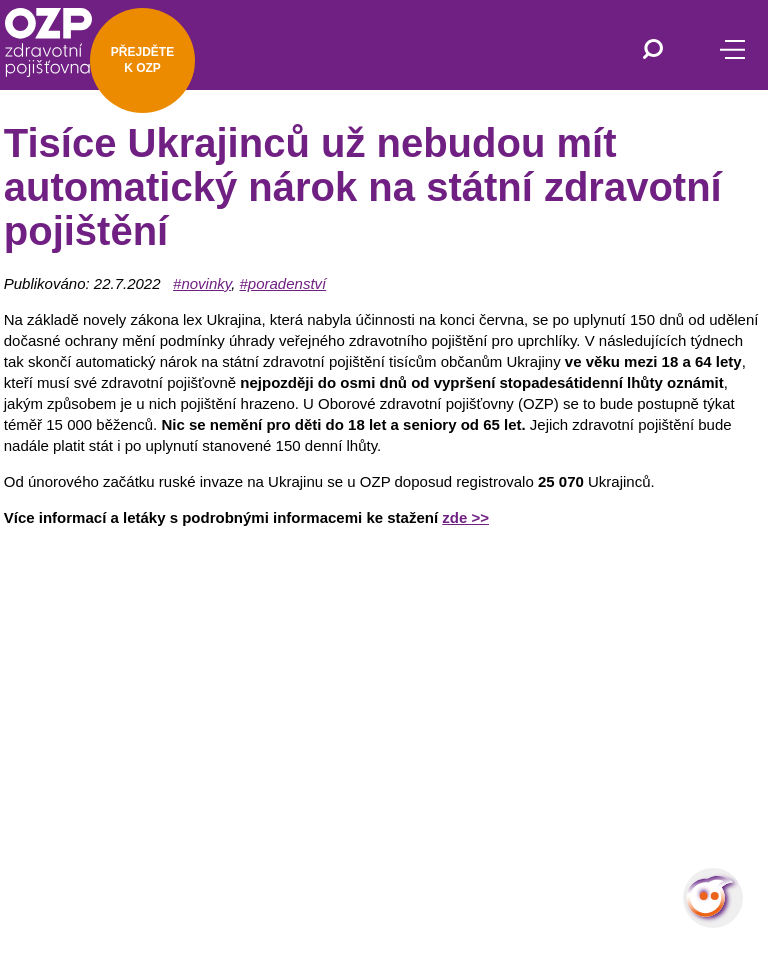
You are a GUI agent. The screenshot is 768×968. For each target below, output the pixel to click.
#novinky (202, 283)
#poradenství (283, 283)
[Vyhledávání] (653, 51)
